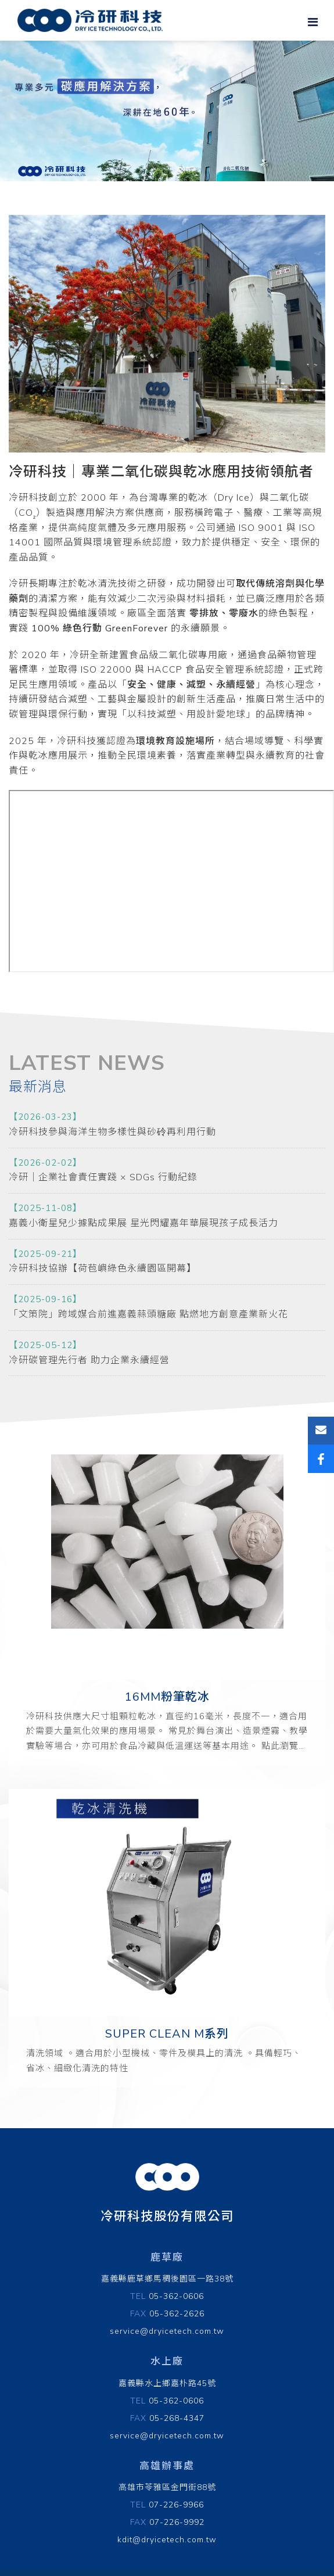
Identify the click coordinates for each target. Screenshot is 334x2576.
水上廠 (167, 2361)
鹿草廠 (167, 2257)
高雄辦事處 (167, 2466)
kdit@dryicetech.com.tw (167, 2539)
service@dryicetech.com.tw (167, 2331)
